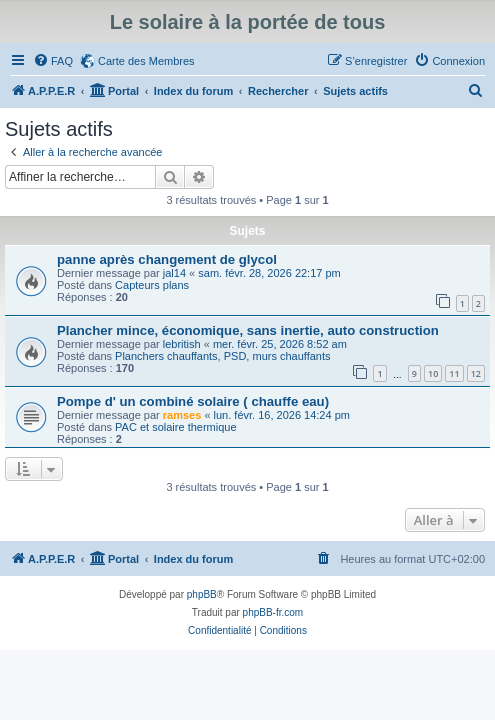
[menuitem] (53, 61)
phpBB (202, 594)
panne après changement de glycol (167, 259)
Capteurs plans (152, 285)
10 (433, 373)
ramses (182, 415)
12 (476, 373)
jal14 (174, 273)
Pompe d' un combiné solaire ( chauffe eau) (193, 401)
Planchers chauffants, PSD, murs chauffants (222, 356)
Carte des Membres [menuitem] (146, 61)
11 (454, 373)
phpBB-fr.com (273, 612)
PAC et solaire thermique (175, 427)
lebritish (182, 344)
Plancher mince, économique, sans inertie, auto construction (248, 330)
